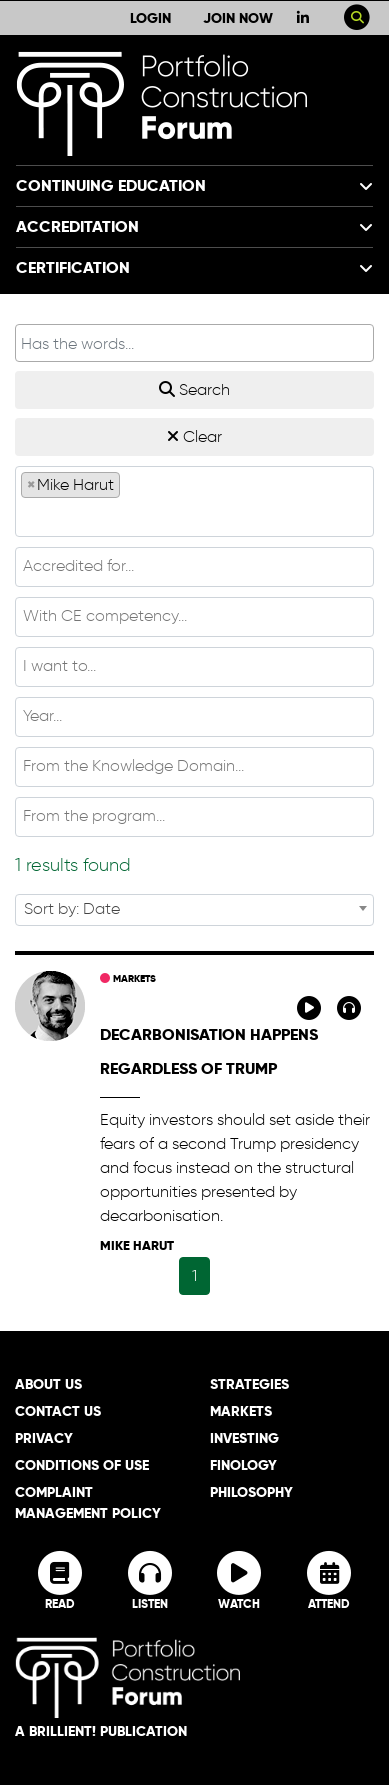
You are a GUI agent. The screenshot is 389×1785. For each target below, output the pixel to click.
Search (194, 389)
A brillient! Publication (101, 1731)
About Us (48, 1384)
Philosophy (251, 1492)
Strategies (249, 1384)
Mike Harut (137, 1245)
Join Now (238, 18)
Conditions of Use (82, 1465)
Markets (128, 978)
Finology (243, 1465)
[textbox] (194, 516)
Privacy (44, 1438)
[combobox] (194, 501)
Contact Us (58, 1411)
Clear (194, 436)
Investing (244, 1438)
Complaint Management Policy (88, 1502)
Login (150, 18)
